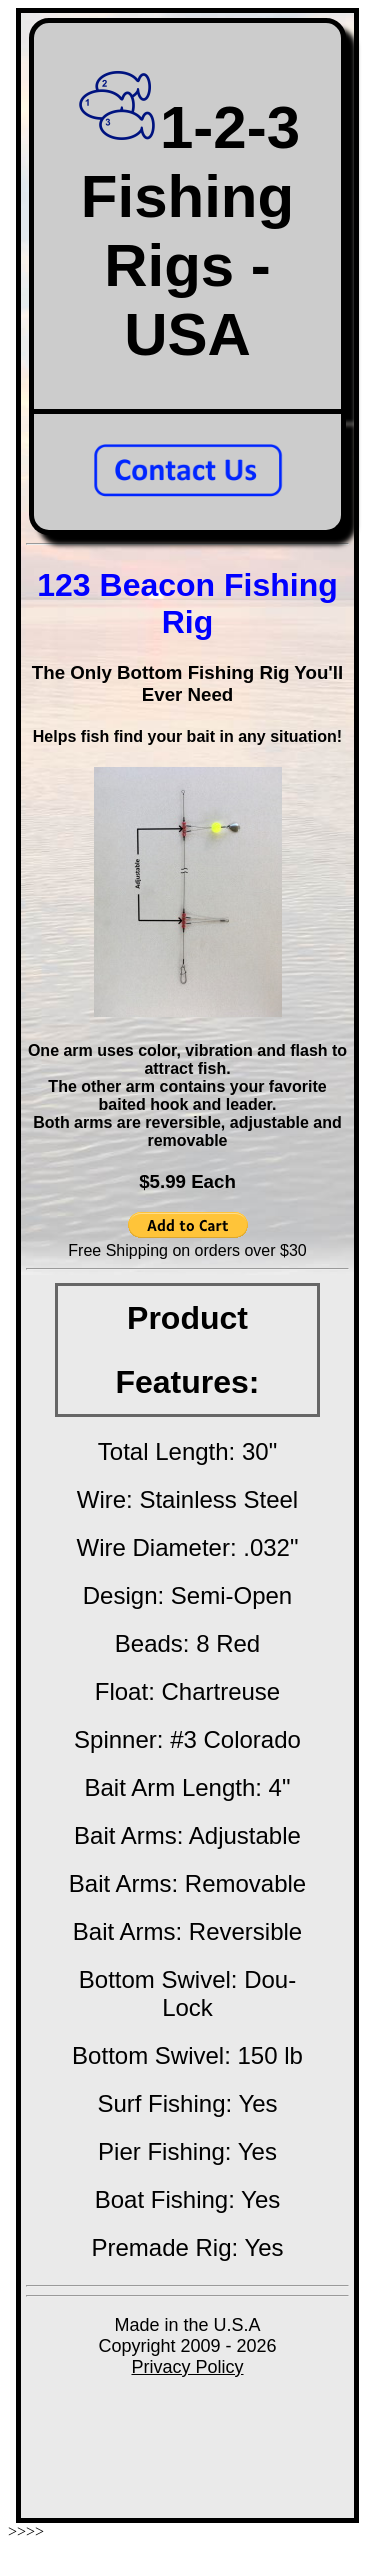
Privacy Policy (187, 2367)
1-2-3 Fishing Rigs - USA (187, 231)
